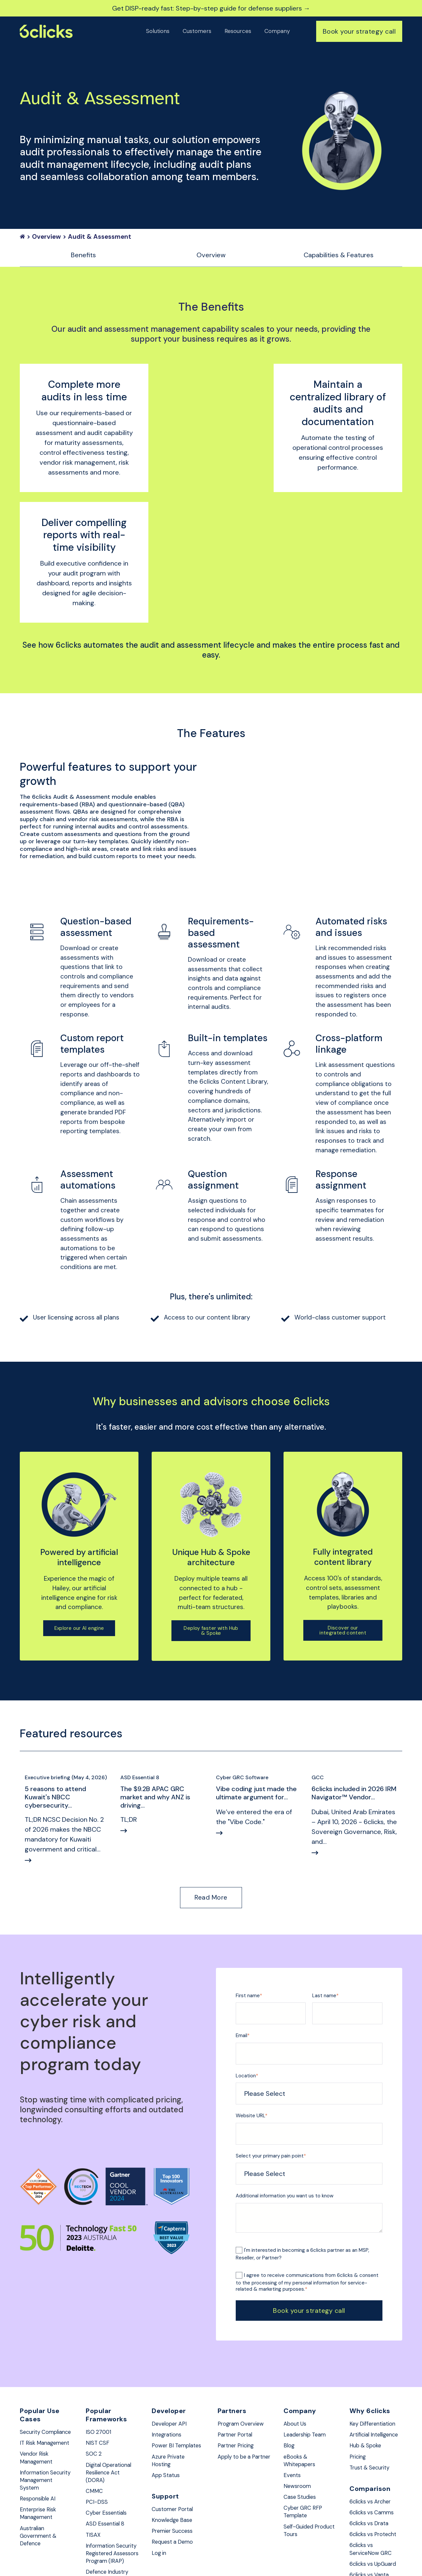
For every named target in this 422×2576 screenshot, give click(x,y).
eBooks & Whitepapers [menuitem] (301, 2361)
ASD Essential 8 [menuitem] (107, 2429)
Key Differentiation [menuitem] (374, 2322)
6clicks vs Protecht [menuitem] (375, 2447)
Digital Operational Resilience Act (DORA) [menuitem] (111, 2374)
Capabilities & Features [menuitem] (339, 255)
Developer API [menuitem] (171, 2322)
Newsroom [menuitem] (298, 2389)
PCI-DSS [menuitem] (97, 2405)
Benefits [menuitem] (83, 255)
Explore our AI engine (79, 1525)
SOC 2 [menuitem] (94, 2354)
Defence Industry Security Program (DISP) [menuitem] (110, 2505)
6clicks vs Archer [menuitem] (372, 2412)
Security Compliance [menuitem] (36, 2335)
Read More (211, 1795)
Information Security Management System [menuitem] (38, 2402)
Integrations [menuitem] (168, 2334)
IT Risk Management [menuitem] (38, 2355)
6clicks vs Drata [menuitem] (371, 2435)
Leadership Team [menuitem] (307, 2334)
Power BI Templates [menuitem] (166, 2350)
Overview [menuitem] (211, 255)
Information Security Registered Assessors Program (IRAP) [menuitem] (106, 2468)
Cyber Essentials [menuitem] (109, 2417)
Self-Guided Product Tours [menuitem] (303, 2436)
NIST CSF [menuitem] (98, 2342)
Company (277, 31)
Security (155, 2554)
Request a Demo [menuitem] (174, 2455)
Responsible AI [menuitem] (39, 2427)
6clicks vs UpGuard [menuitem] (375, 2478)
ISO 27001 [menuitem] (99, 2331)
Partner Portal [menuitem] (237, 2334)
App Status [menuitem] (167, 2385)
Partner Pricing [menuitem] (238, 2346)
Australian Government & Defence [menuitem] (40, 2467)
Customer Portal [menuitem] (174, 2420)
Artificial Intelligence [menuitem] (365, 2338)
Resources (238, 31)
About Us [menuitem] (296, 2322)
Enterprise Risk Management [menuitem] (40, 2443)
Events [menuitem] (293, 2377)
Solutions (157, 31)
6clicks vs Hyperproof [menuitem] (365, 2506)
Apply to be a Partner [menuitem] (236, 2361)
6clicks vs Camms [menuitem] (373, 2423)
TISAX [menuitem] (94, 2440)
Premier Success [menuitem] (174, 2443)
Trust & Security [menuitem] (372, 2377)
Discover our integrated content (342, 1527)
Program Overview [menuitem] (243, 2322)
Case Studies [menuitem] (302, 2400)
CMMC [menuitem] (95, 2394)
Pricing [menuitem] (358, 2366)
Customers (197, 31)
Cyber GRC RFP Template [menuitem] (305, 2416)
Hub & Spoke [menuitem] (367, 2354)
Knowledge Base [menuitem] (174, 2432)
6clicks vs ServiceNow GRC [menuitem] (372, 2462)
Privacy (180, 2554)
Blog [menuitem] (289, 2346)
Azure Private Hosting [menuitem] (170, 2370)
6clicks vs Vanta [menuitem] (371, 2490)
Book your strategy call (359, 31)
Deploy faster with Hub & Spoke (211, 1528)
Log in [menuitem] (160, 2466)
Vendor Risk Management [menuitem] (38, 2375)
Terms (203, 2554)
